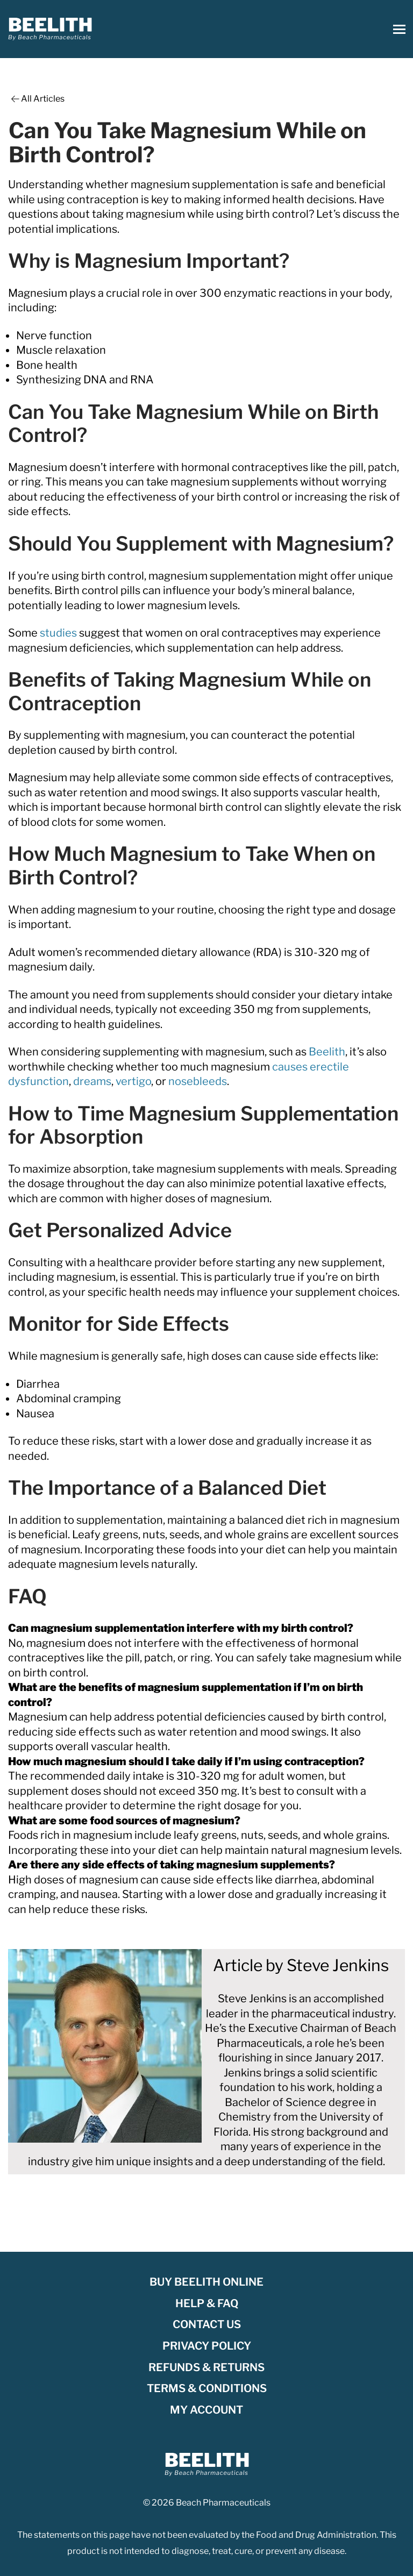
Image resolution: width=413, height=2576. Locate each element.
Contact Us (207, 2324)
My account (206, 2409)
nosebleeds (197, 1081)
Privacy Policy (206, 2345)
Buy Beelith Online (206, 2281)
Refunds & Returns (206, 2367)
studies (58, 632)
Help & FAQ (206, 2303)
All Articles (37, 98)
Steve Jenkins (338, 1965)
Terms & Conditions (207, 2388)
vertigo (133, 1081)
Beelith (327, 1051)
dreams (92, 1081)
